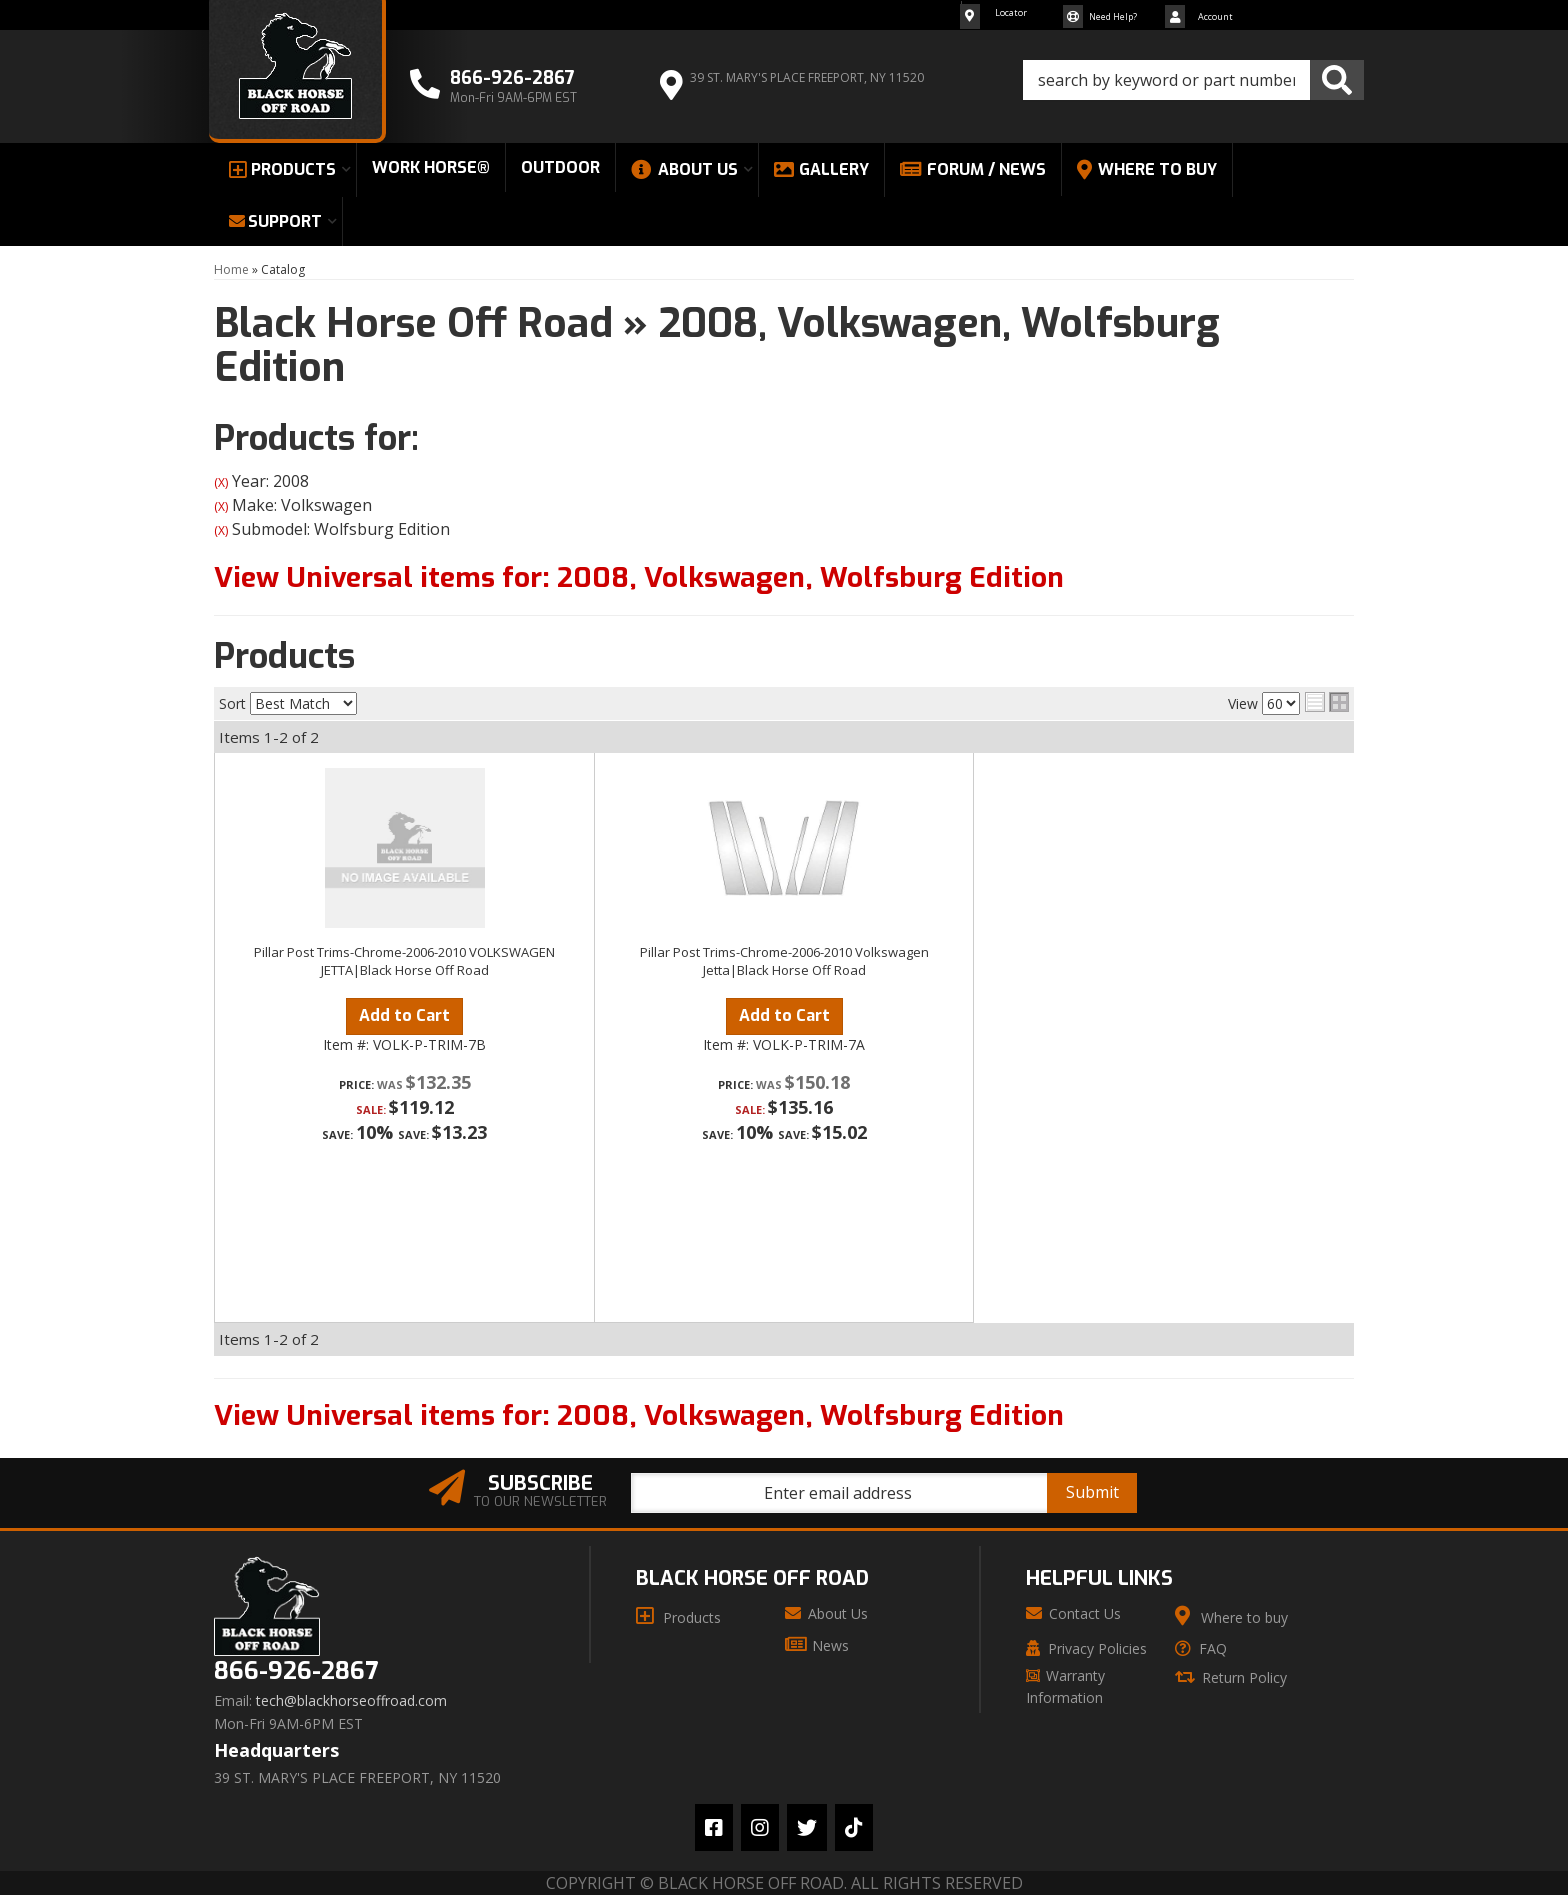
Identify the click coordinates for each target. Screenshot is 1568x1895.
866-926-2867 (296, 1671)
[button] (1193, 80)
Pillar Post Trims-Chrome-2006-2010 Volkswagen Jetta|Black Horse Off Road (784, 961)
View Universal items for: (639, 577)
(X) (221, 482)
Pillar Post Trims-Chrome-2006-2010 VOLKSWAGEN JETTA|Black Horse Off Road (404, 961)
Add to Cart (404, 1015)
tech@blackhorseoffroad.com (351, 1701)
